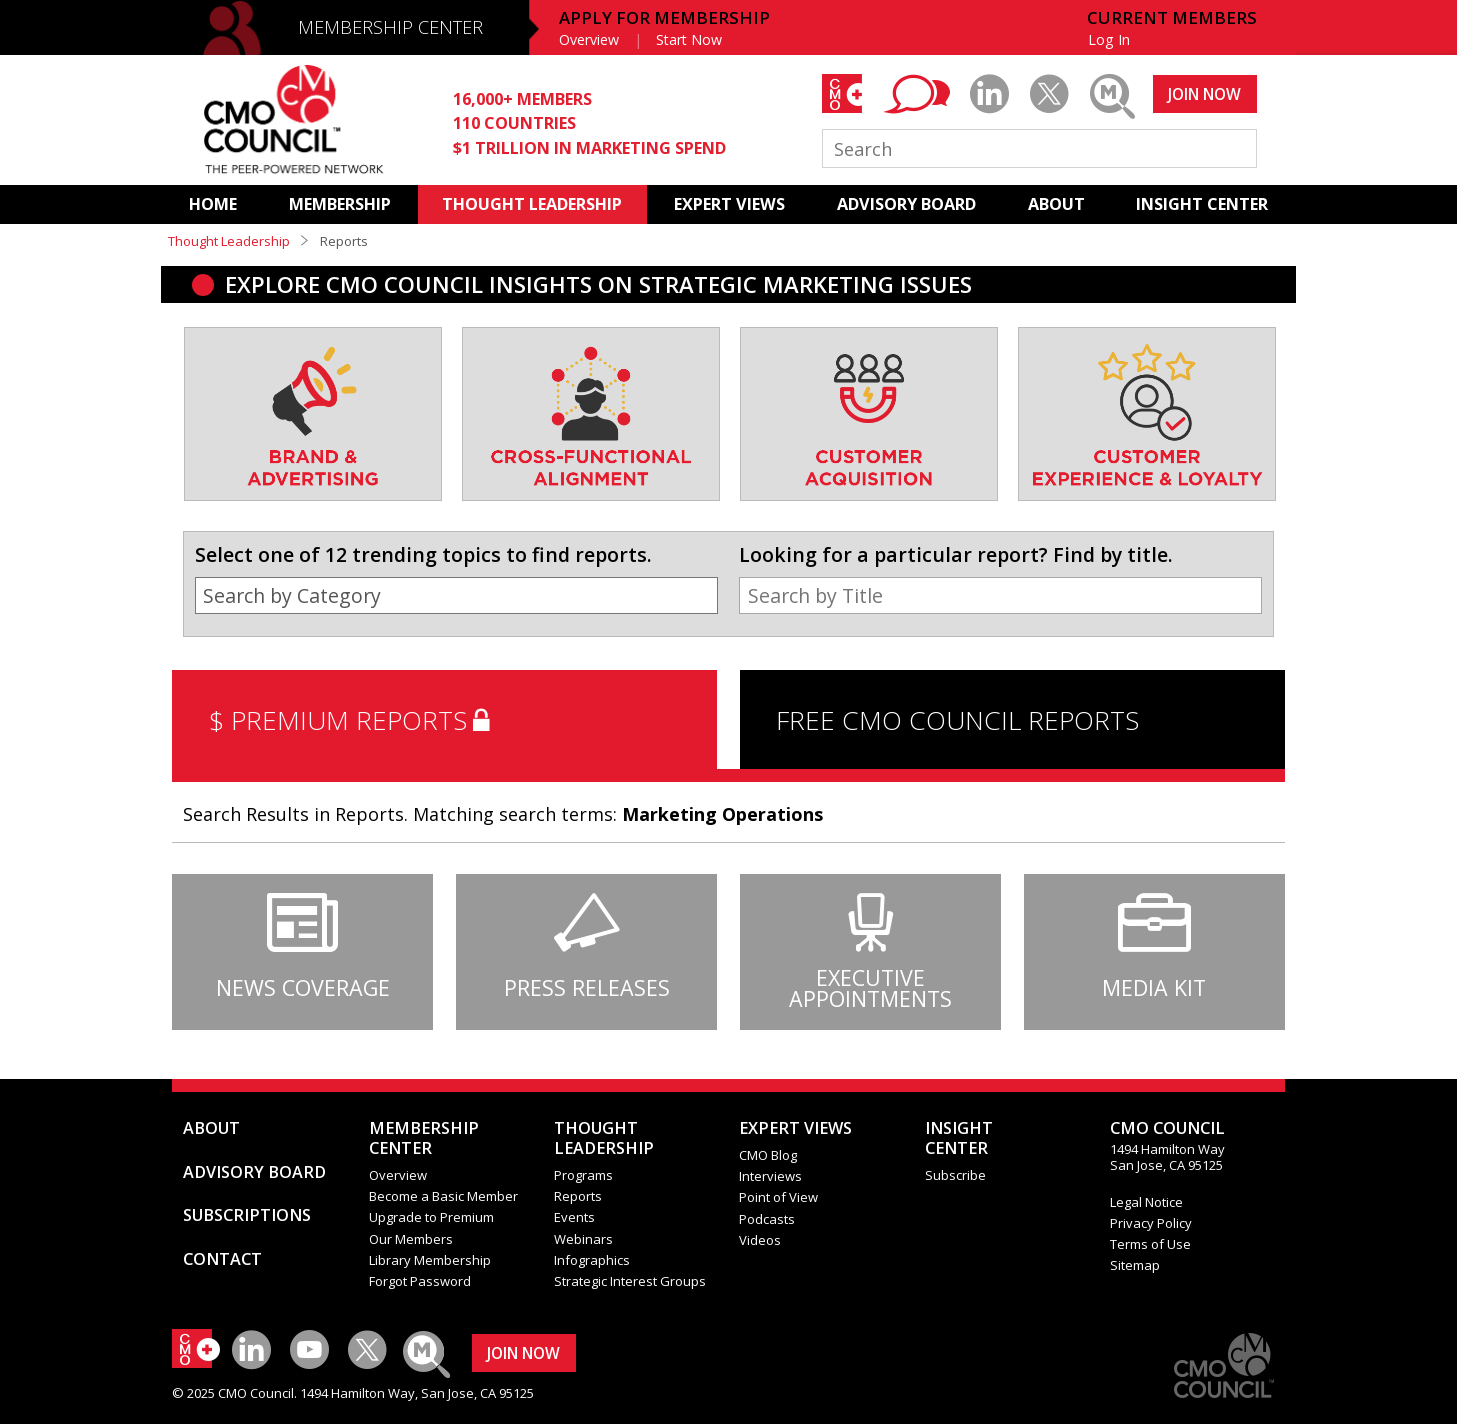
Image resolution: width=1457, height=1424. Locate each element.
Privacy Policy (1151, 1223)
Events (574, 1217)
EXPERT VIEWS (729, 204)
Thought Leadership (229, 241)
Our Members (411, 1239)
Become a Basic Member (443, 1196)
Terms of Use (1150, 1244)
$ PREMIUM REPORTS (353, 720)
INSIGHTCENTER (959, 1138)
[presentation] (216, 436)
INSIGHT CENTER (1202, 204)
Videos (760, 1240)
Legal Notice (1146, 1202)
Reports (578, 1196)
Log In (1109, 39)
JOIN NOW (1204, 94)
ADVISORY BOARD (906, 204)
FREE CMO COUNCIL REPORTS (957, 720)
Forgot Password (420, 1281)
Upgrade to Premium (431, 1217)
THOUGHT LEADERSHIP (532, 204)
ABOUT (1056, 204)
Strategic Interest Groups (630, 1281)
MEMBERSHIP (340, 204)
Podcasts (767, 1219)
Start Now (689, 39)
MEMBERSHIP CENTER (390, 27)
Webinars (583, 1239)
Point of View (778, 1197)
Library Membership (430, 1260)
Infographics (592, 1260)
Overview (589, 39)
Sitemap (1135, 1265)
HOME (213, 204)
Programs (583, 1175)
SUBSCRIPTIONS (247, 1215)
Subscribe (955, 1175)
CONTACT (222, 1259)
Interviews (770, 1176)
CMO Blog (768, 1155)
